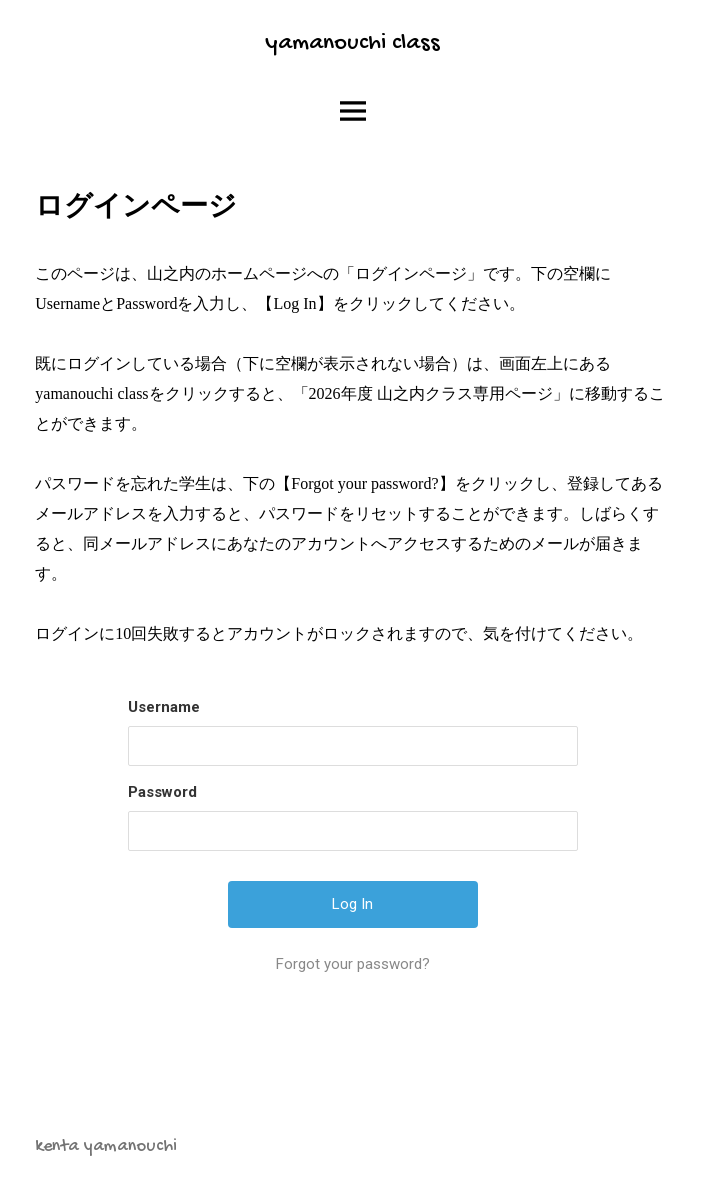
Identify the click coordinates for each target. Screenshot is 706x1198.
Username (164, 707)
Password (162, 792)
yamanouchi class (352, 43)
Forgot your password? (353, 964)
